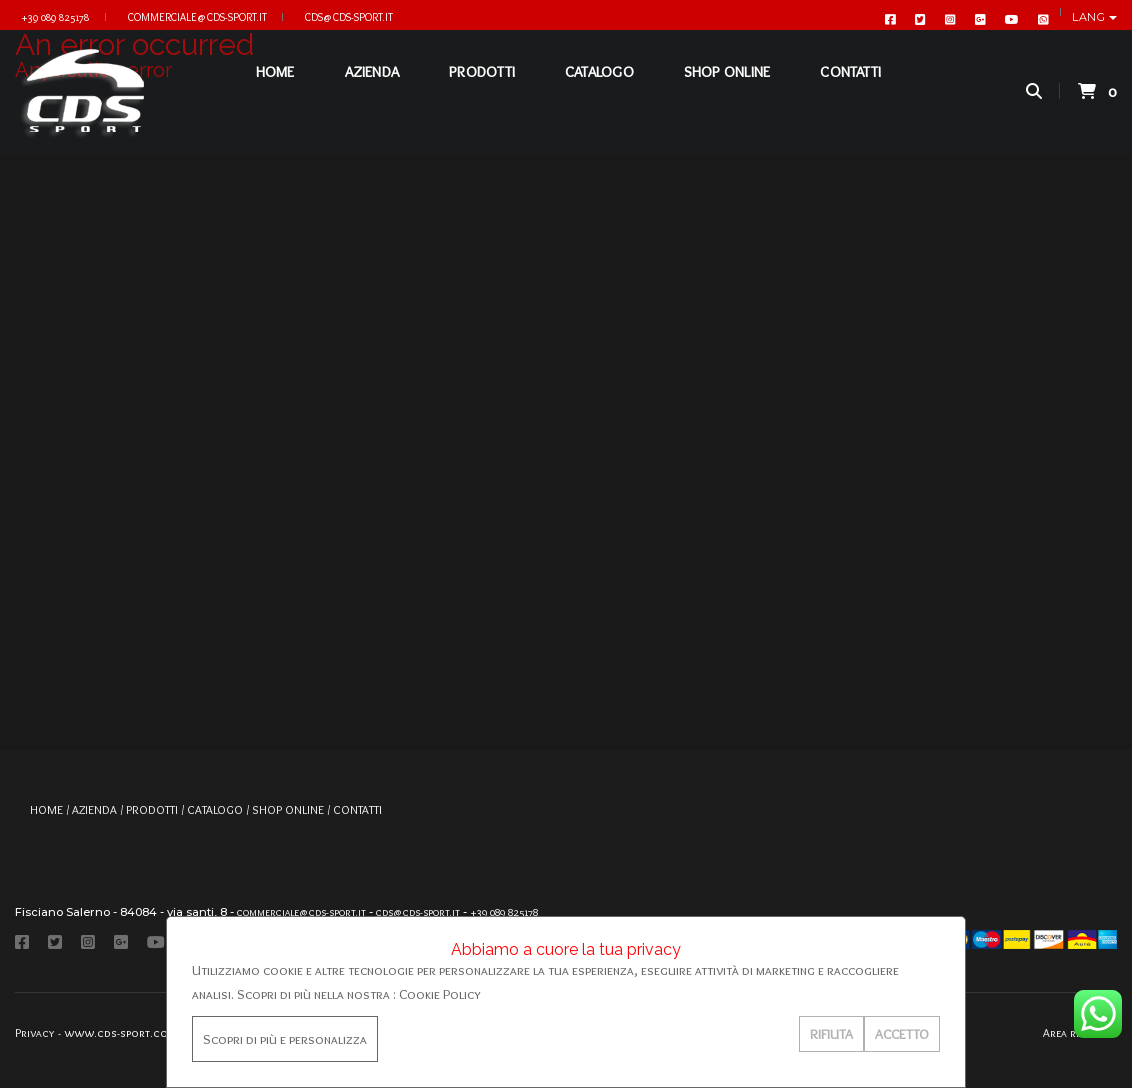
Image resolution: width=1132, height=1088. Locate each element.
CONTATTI (843, 90)
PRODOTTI (475, 90)
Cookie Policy (440, 994)
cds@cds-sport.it (349, 17)
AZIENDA (364, 90)
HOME (267, 90)
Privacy (35, 1032)
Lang (1090, 17)
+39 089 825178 (55, 17)
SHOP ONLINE (719, 90)
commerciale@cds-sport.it (197, 17)
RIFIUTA (831, 1034)
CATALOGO (592, 90)
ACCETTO (902, 1034)
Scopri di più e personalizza (285, 1039)
